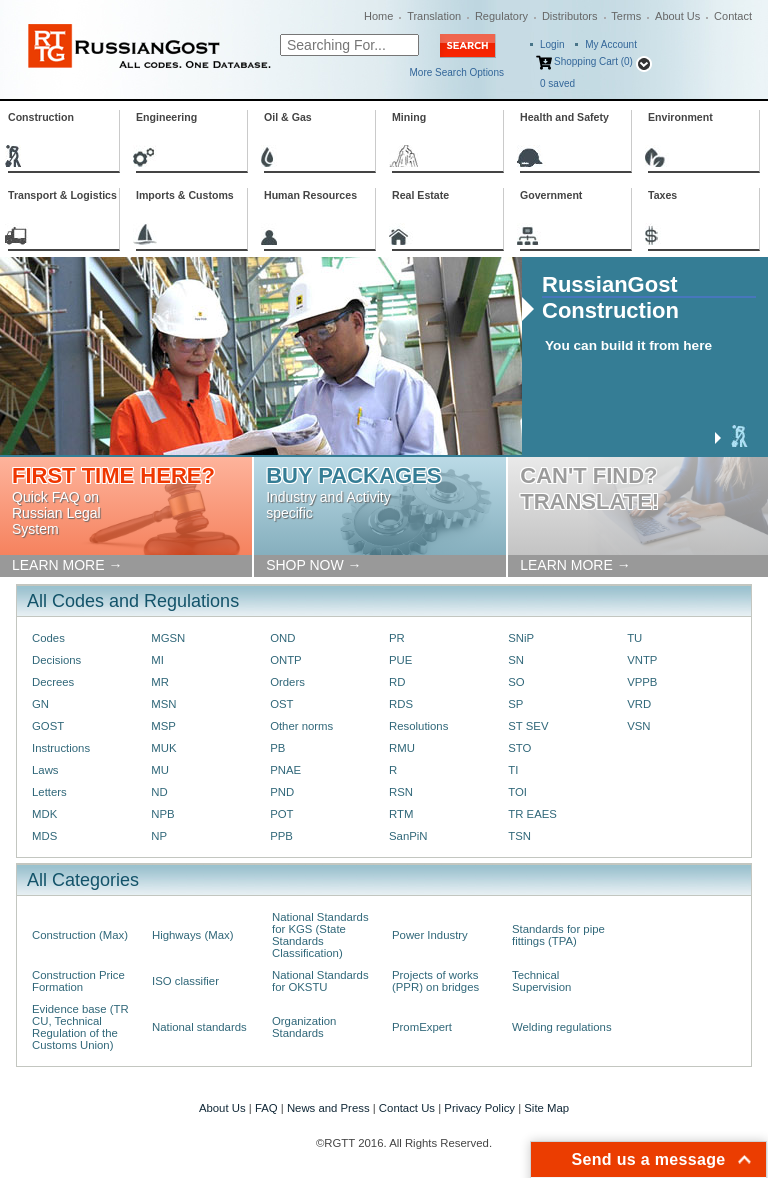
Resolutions (418, 726)
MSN (163, 704)
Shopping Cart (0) (593, 61)
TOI (517, 792)
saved (557, 83)
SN (516, 660)
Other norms (301, 726)
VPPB (642, 682)
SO (516, 682)
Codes (48, 638)
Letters (49, 792)
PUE (400, 660)
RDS (401, 704)
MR (160, 682)
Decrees (53, 682)
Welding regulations (562, 1027)
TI (513, 770)
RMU (402, 748)
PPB (281, 836)
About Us (677, 16)
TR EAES (532, 814)
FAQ (266, 1108)
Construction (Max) (80, 935)
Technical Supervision (541, 981)
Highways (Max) (192, 935)
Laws (45, 770)
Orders (287, 682)
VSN (638, 726)
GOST (48, 726)
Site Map (546, 1108)
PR (397, 638)
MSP (163, 726)
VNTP (642, 660)
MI (157, 660)
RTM (401, 814)
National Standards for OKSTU (320, 981)
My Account (611, 44)
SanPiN (408, 836)
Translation (434, 16)
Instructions (61, 748)
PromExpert (422, 1027)
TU (634, 638)
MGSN (168, 638)
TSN (519, 836)
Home (378, 16)
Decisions (56, 660)
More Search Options (457, 72)
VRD (639, 704)
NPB (162, 814)
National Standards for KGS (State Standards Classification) (320, 935)
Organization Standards (304, 1027)
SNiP (521, 638)
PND (282, 792)
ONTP (286, 660)
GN (40, 704)
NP (159, 836)
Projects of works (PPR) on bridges (435, 981)
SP (515, 704)
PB (277, 748)
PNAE (285, 770)
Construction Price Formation (78, 981)
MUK (163, 748)
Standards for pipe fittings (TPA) (558, 935)
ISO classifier (185, 981)
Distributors (570, 16)
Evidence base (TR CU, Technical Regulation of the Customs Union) (80, 1027)
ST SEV (528, 726)
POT (281, 814)
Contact (733, 16)
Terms (626, 16)
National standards (199, 1027)
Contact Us (407, 1108)
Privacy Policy (479, 1108)
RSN (401, 792)
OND (282, 638)
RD (397, 682)
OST (281, 704)
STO (519, 748)
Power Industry (430, 935)
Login (552, 44)
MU (160, 770)
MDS (44, 836)
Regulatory (501, 16)
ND (159, 792)
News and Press (328, 1108)
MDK (44, 814)
